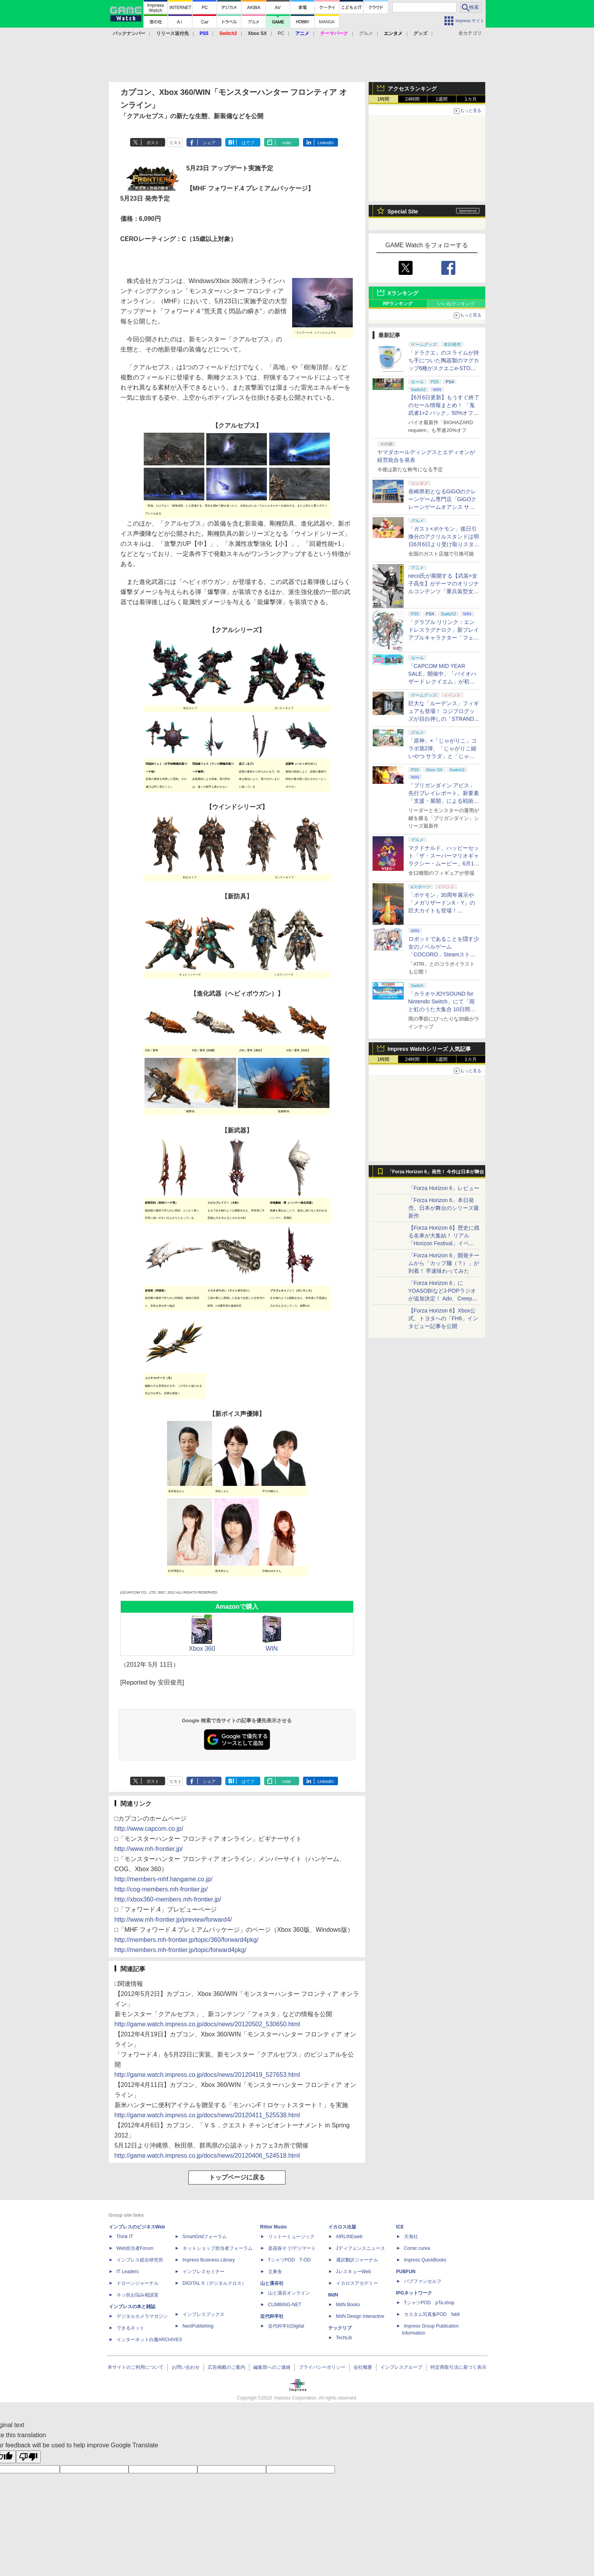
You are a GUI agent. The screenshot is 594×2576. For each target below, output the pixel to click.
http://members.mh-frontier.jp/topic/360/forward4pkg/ (187, 1939)
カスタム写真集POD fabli (432, 2314)
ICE (400, 2227)
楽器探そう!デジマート (292, 2248)
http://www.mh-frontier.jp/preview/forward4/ (173, 1919)
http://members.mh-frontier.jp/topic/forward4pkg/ (181, 1950)
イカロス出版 (342, 2227)
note (286, 142)
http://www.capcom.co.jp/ (149, 1828)
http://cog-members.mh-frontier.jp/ (161, 1889)
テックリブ (340, 2328)
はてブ (248, 142)
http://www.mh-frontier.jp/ (149, 1848)
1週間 (441, 99)
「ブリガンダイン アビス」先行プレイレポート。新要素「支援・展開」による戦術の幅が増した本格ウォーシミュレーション (443, 801)
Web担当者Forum (135, 2248)
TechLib (344, 2337)
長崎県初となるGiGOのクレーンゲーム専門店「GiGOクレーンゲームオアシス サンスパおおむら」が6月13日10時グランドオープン (443, 507)
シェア (209, 142)
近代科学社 (272, 2316)
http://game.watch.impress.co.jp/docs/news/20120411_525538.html (207, 2115)
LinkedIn (325, 142)
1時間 (383, 99)
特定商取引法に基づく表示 (458, 2367)
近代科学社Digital (286, 2326)
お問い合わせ (186, 2367)
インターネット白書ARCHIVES (149, 2339)
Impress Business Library (209, 2260)
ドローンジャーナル (138, 2283)
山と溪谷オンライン (289, 2293)
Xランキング (403, 293)
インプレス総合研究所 (140, 2260)
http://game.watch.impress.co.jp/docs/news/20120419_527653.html (207, 2074)
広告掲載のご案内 (226, 2367)
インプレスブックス (204, 2314)
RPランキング (398, 303)
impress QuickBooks (425, 2260)
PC (281, 33)
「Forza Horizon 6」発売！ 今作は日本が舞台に (436, 1173)
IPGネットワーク (414, 2293)
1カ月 (471, 99)
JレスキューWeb (353, 2271)
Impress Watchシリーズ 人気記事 (429, 1049)
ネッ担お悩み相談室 (138, 2295)
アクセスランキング (412, 89)
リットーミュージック (291, 2236)
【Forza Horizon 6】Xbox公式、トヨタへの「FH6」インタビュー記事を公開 (443, 1318)
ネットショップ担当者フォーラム (218, 2248)
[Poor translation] (28, 2456)
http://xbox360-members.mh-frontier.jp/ (168, 1899)
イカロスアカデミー (357, 2283)
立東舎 (275, 2271)
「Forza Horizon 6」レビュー (444, 1188)
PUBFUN (406, 2271)
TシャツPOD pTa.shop (429, 2302)
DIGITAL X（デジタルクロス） (215, 2283)
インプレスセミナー (204, 2271)
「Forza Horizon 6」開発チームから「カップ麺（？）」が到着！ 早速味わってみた (444, 1263)
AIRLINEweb (349, 2236)
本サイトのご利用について (136, 2367)
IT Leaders (128, 2271)
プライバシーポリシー (322, 2367)
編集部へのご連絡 (272, 2367)
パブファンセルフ (422, 2281)
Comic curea (417, 2248)
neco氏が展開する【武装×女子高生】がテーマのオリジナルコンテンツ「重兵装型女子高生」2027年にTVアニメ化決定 (443, 591)
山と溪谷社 (272, 2283)
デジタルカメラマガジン (142, 2316)
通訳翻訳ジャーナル (357, 2260)
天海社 (411, 2236)
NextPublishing (198, 2326)
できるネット (131, 2328)
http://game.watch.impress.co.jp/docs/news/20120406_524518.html (207, 2155)
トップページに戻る (237, 2177)
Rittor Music (273, 2227)
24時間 (412, 99)
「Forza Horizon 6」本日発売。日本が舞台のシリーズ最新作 (443, 1208)
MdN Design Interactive (360, 2316)
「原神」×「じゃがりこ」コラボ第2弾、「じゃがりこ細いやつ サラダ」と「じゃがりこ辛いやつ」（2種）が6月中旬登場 (444, 756)
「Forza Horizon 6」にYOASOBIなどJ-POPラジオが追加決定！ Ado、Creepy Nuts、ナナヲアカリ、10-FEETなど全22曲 (442, 1298)
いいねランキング (456, 303)
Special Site (403, 211)
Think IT (125, 2236)
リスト (175, 142)
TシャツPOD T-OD (289, 2260)
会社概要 (363, 2367)
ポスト (152, 142)
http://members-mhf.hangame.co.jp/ (164, 1879)
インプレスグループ (401, 2367)
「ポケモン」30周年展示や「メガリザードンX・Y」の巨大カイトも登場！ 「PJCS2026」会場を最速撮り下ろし (443, 910)
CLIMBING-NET (284, 2304)
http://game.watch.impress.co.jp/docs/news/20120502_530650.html (207, 2024)
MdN (333, 2295)
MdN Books (348, 2304)
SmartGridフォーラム (205, 2236)
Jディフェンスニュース (360, 2248)
